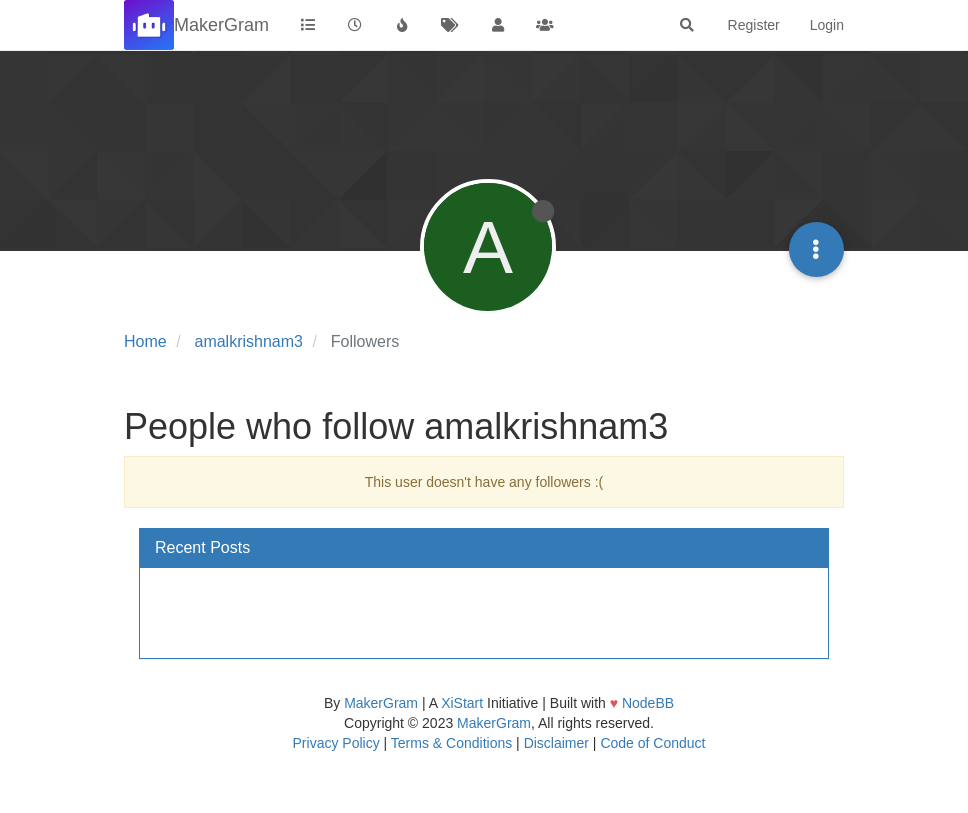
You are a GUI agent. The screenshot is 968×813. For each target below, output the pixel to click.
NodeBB (648, 703)
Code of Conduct (652, 743)
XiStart (462, 703)
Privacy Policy (336, 743)
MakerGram (381, 703)
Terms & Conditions (451, 743)
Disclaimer (556, 743)
